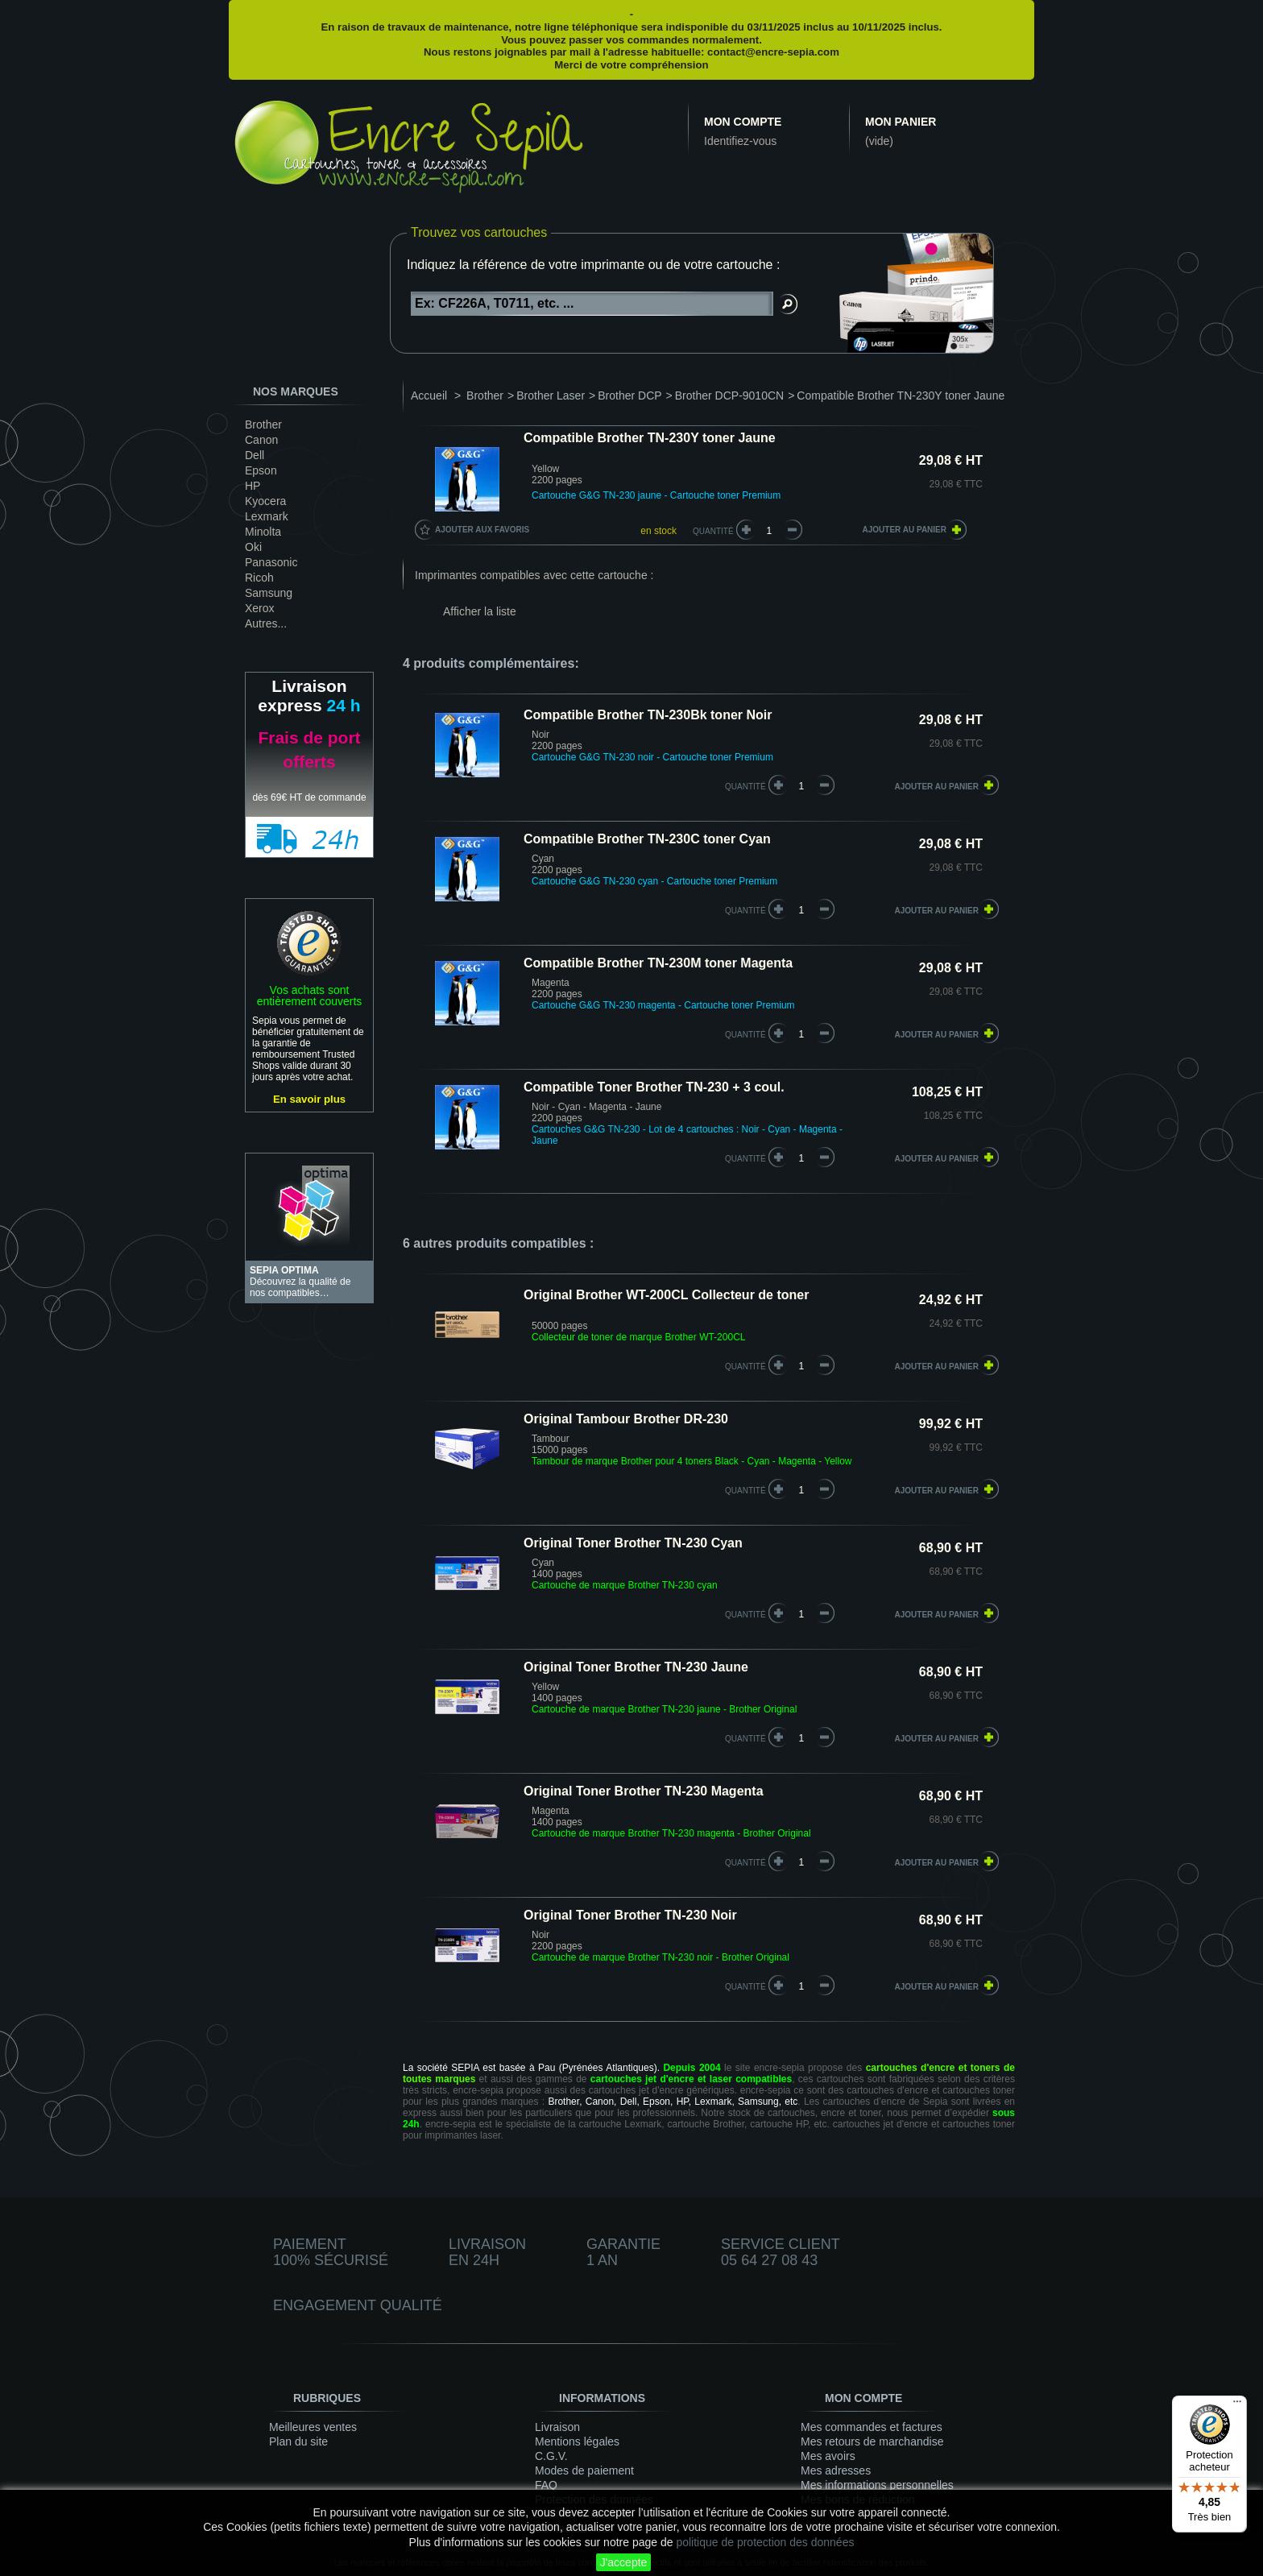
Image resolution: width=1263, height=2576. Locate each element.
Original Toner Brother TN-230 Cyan (633, 1543)
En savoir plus (309, 1099)
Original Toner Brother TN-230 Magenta (644, 1791)
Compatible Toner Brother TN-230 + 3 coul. (654, 1087)
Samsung (268, 592)
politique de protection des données (765, 2542)
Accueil (429, 395)
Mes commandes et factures (871, 2427)
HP (252, 485)
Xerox (260, 608)
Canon (261, 439)
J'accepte (624, 2562)
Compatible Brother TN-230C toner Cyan (647, 839)
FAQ (546, 2485)
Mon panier (900, 121)
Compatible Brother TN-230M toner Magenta (658, 963)
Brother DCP (629, 395)
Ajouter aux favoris (482, 529)
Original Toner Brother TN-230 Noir (630, 1915)
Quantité (713, 531)
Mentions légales (577, 2441)
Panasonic (271, 562)
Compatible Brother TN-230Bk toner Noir (648, 715)
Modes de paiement (584, 2470)
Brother (263, 424)
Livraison (557, 2427)
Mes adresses (836, 2470)
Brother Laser (550, 395)
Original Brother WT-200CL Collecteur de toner (666, 1295)
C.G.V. (551, 2456)
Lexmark (266, 516)
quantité (745, 786)
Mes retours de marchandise (872, 2441)
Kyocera (265, 501)
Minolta (263, 531)
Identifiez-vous (740, 141)
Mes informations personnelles (877, 2485)
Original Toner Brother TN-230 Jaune (636, 1667)
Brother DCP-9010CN (729, 395)
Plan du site (298, 2441)
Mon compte (742, 121)
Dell (254, 455)
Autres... (266, 623)
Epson (261, 470)
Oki (253, 546)
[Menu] (1237, 2405)
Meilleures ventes (313, 2427)
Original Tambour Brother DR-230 (626, 1419)
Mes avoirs (828, 2456)
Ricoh (259, 577)
